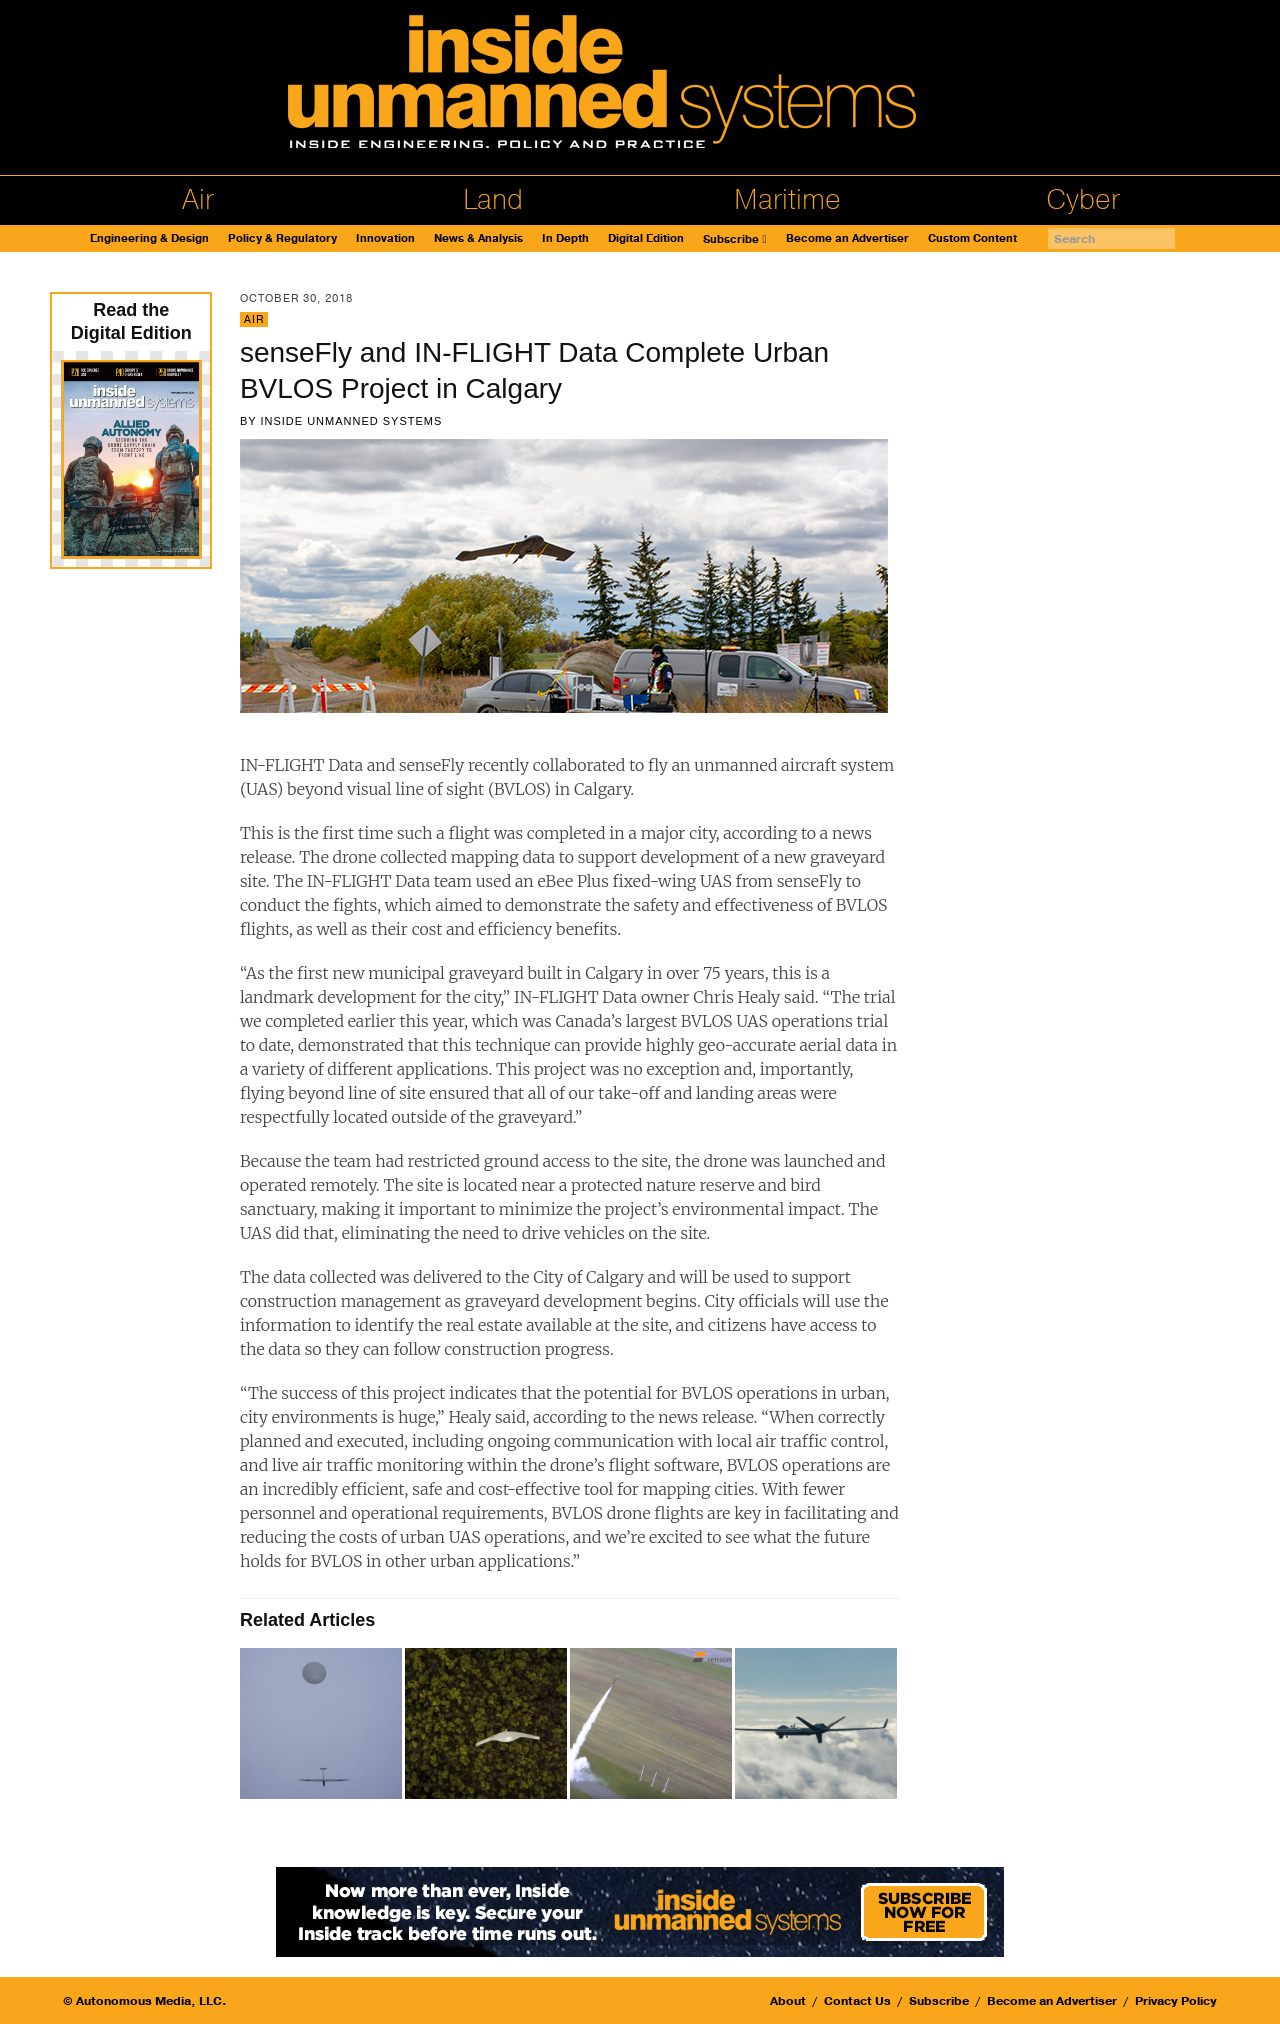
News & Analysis (478, 238)
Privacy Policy (1176, 2001)
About (788, 2001)
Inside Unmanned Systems (351, 421)
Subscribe (731, 239)
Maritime (787, 200)
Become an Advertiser (847, 238)
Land (493, 200)
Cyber (1083, 200)
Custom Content (972, 238)
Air (198, 200)
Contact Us (857, 2001)
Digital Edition (646, 238)
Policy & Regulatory (282, 238)
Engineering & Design (149, 238)
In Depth (565, 238)
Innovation (385, 238)
